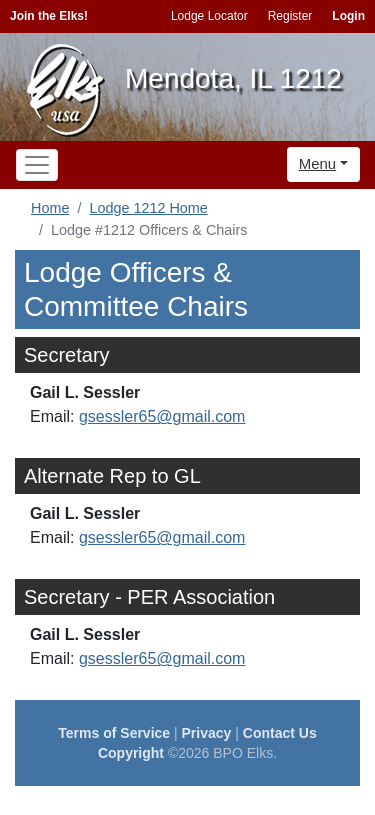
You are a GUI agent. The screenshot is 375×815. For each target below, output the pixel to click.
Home (50, 208)
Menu (318, 163)
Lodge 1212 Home (148, 208)
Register (290, 16)
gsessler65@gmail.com (162, 416)
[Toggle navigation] (37, 165)
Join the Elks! (49, 16)
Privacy (207, 733)
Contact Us (280, 733)
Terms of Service (114, 733)
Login (348, 16)
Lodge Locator (209, 16)
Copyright (131, 753)
